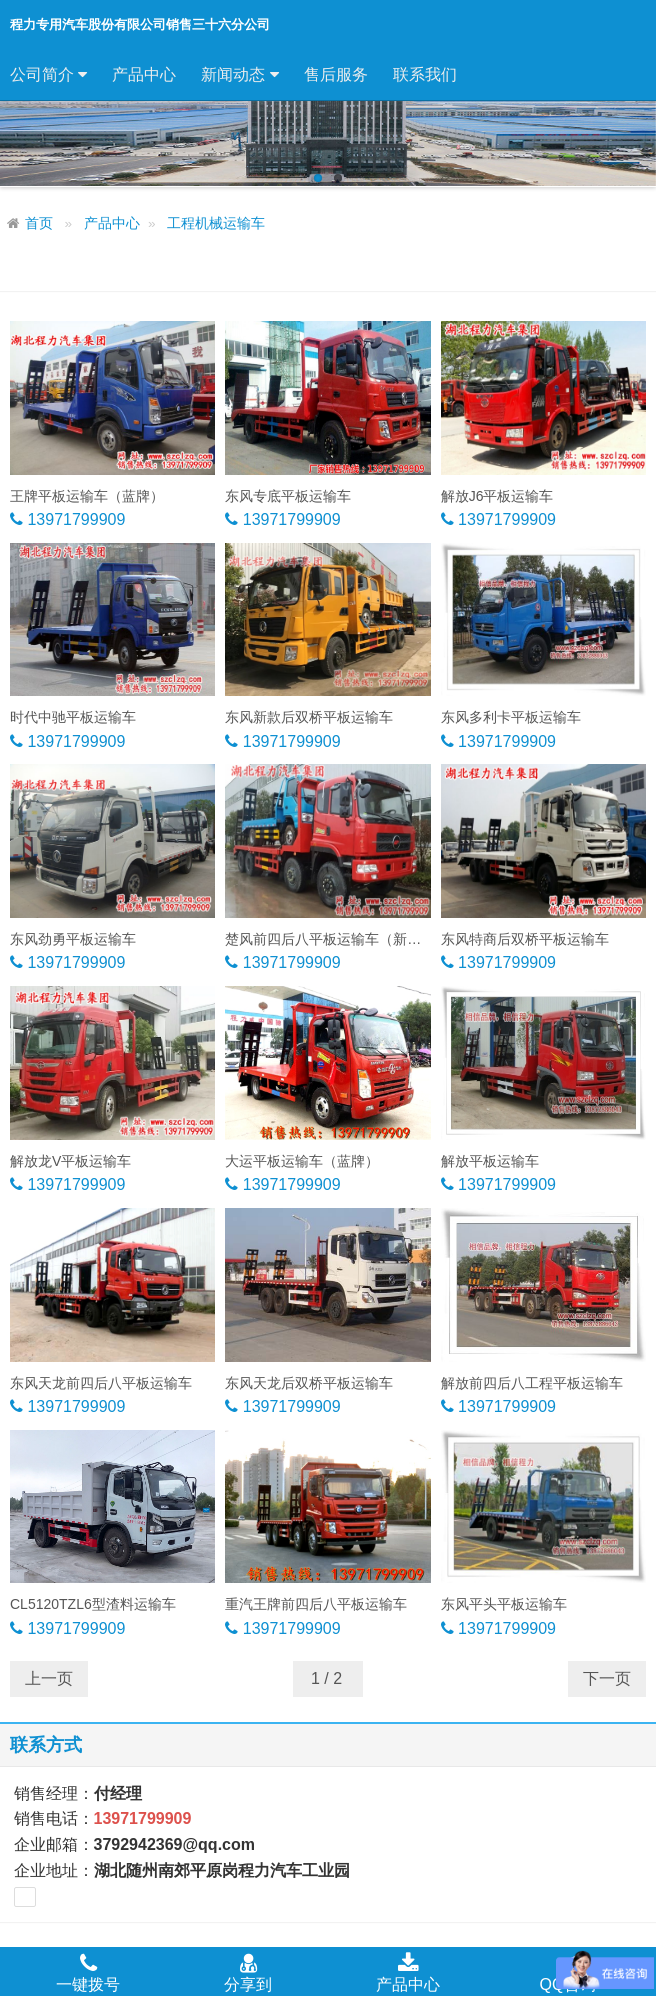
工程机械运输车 (216, 223)
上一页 (49, 1678)
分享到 (248, 1972)
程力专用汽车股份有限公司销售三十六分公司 (140, 24)
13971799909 (74, 519)
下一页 (607, 1678)
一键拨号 (88, 1972)
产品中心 (144, 74)
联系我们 (425, 74)
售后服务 (336, 74)
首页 (39, 223)
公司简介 (48, 75)
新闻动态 (239, 75)
